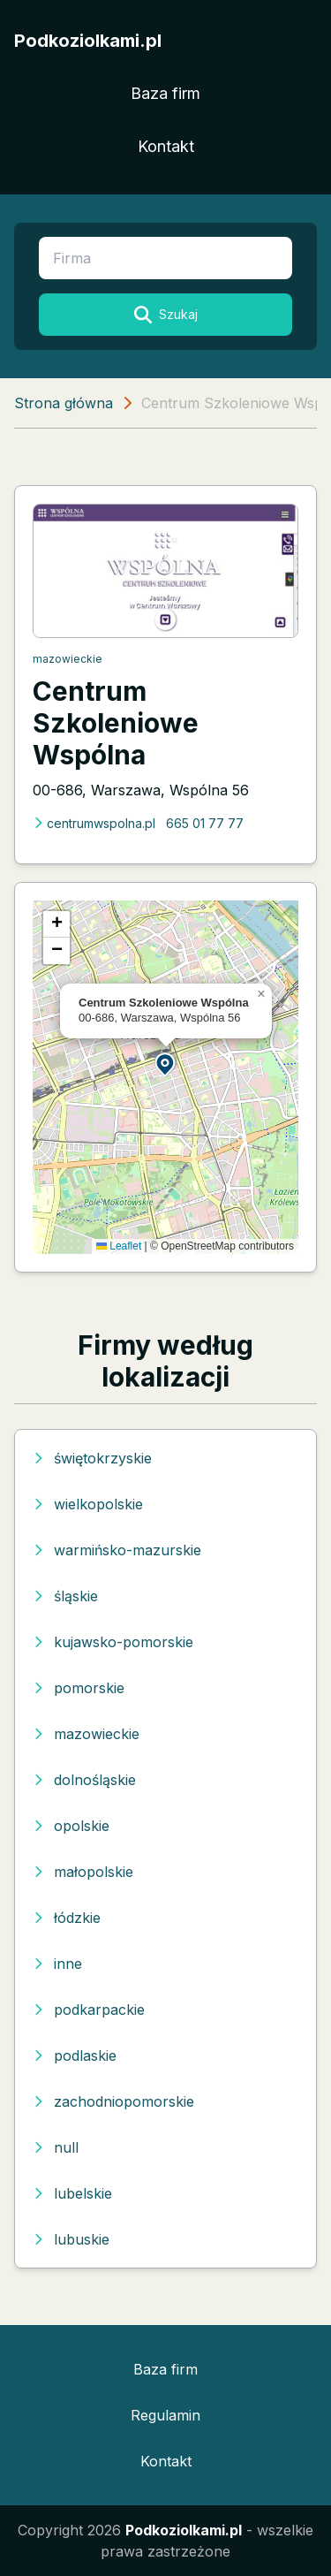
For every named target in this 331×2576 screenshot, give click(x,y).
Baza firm (165, 93)
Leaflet (118, 1246)
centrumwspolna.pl (94, 823)
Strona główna (63, 403)
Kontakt (166, 146)
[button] (165, 1063)
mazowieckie (67, 658)
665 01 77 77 (205, 823)
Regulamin (165, 2415)
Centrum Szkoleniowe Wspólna (116, 723)
